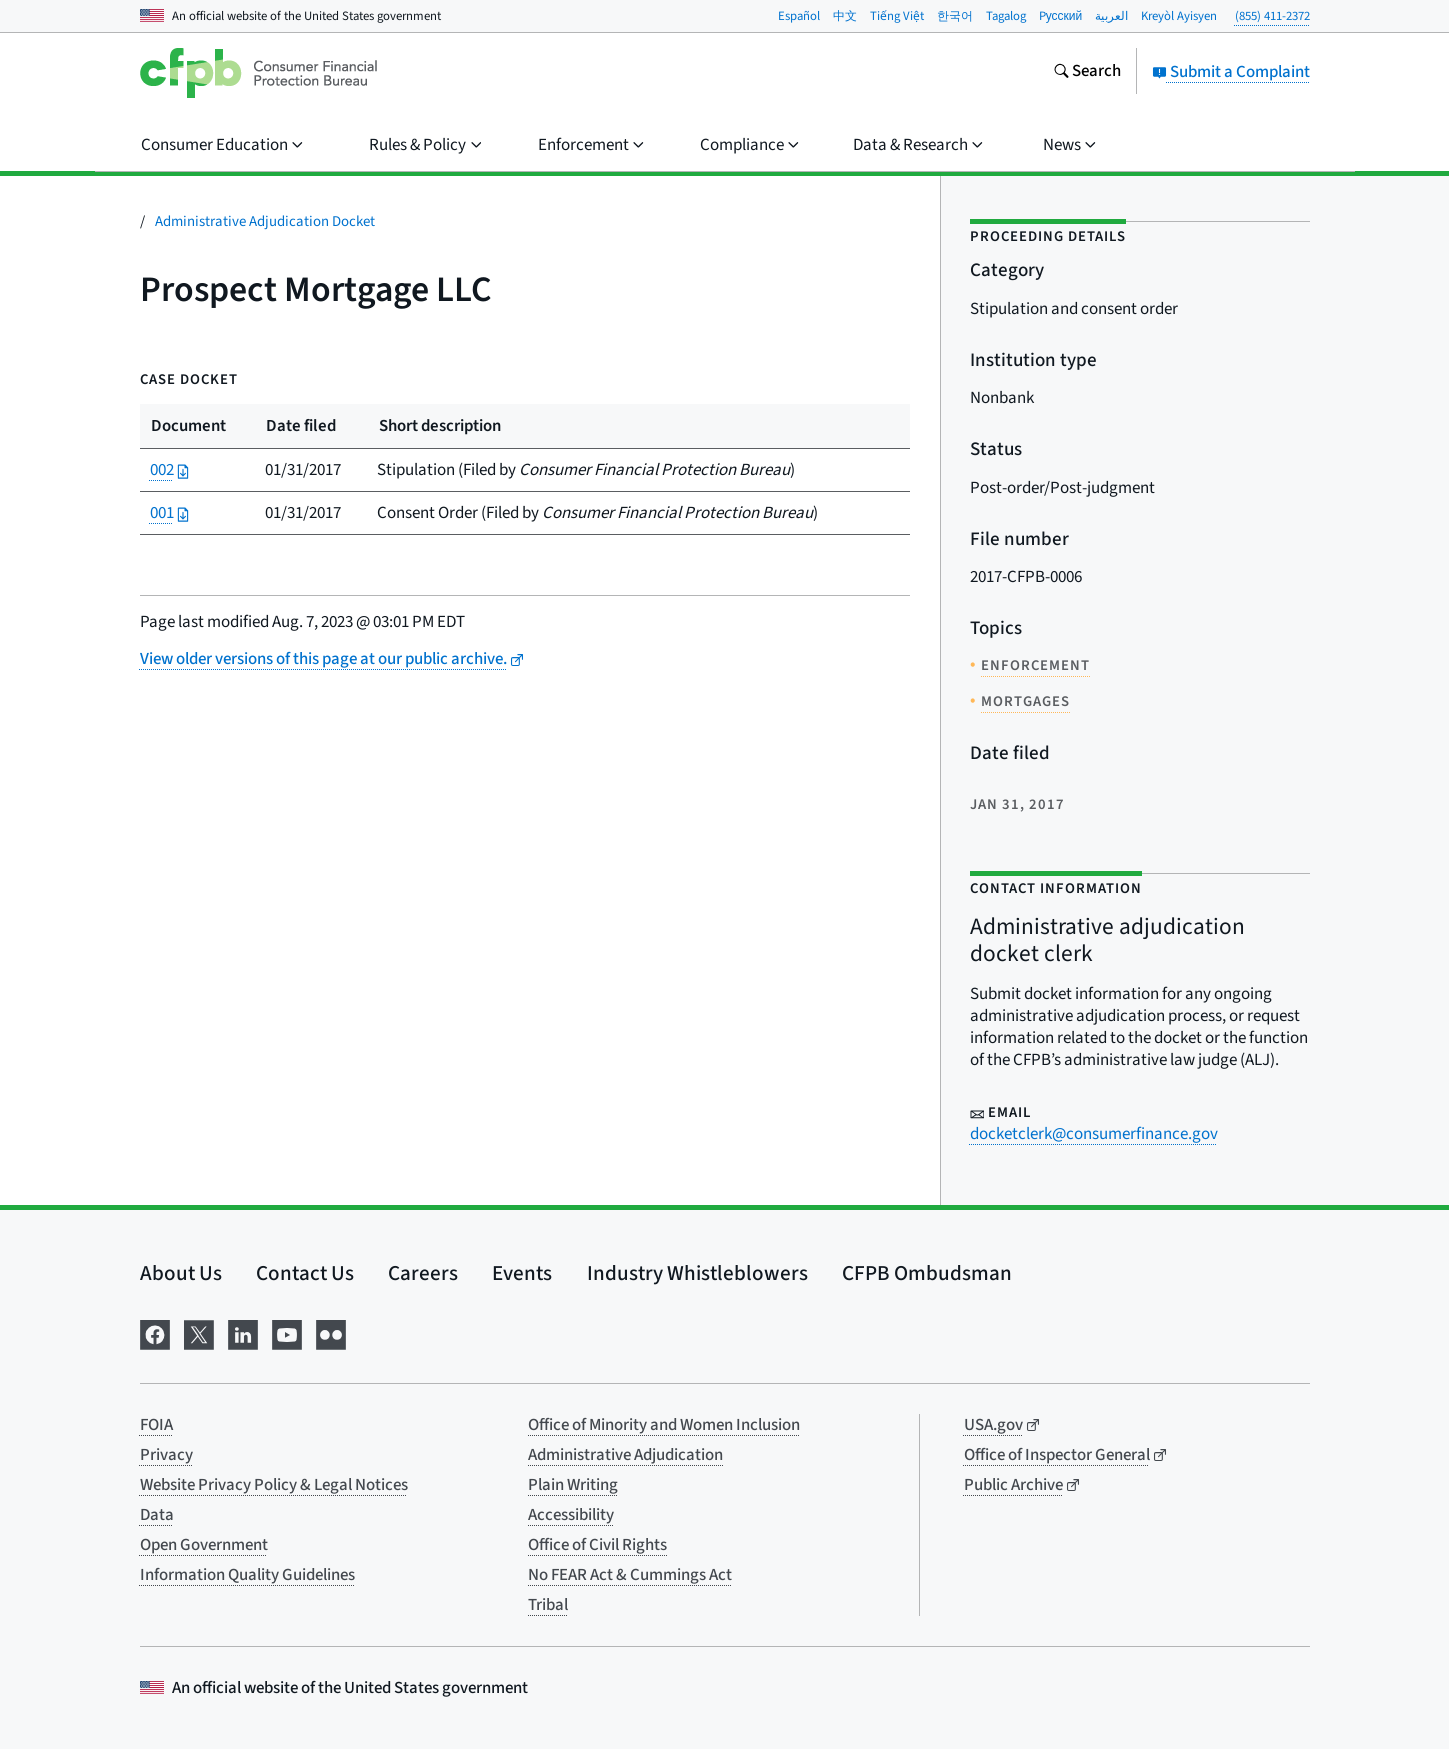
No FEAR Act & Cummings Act (630, 1575)
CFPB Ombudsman (927, 1273)
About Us (181, 1273)
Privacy (166, 1455)
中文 (845, 16)
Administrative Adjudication (625, 1455)
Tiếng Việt (897, 16)
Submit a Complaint (1231, 72)
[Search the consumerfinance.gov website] (1087, 73)
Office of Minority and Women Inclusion (664, 1425)
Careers (423, 1273)
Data (157, 1515)
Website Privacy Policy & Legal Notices (274, 1485)
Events (522, 1273)
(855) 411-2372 (1272, 16)
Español (799, 16)
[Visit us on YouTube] (287, 1333)
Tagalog (1006, 16)
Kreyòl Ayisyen (1179, 16)
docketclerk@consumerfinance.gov (1094, 1134)
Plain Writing (573, 1485)
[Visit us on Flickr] (331, 1333)
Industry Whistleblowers (697, 1273)
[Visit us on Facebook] (155, 1333)
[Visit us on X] (199, 1333)
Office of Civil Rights (597, 1545)
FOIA (156, 1425)
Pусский (1061, 16)
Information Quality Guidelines (247, 1575)
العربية (1111, 16)
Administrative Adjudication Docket (265, 221)
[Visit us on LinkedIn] (243, 1333)
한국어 (955, 16)
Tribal (548, 1605)
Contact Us (305, 1273)
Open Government (204, 1545)
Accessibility (571, 1515)
